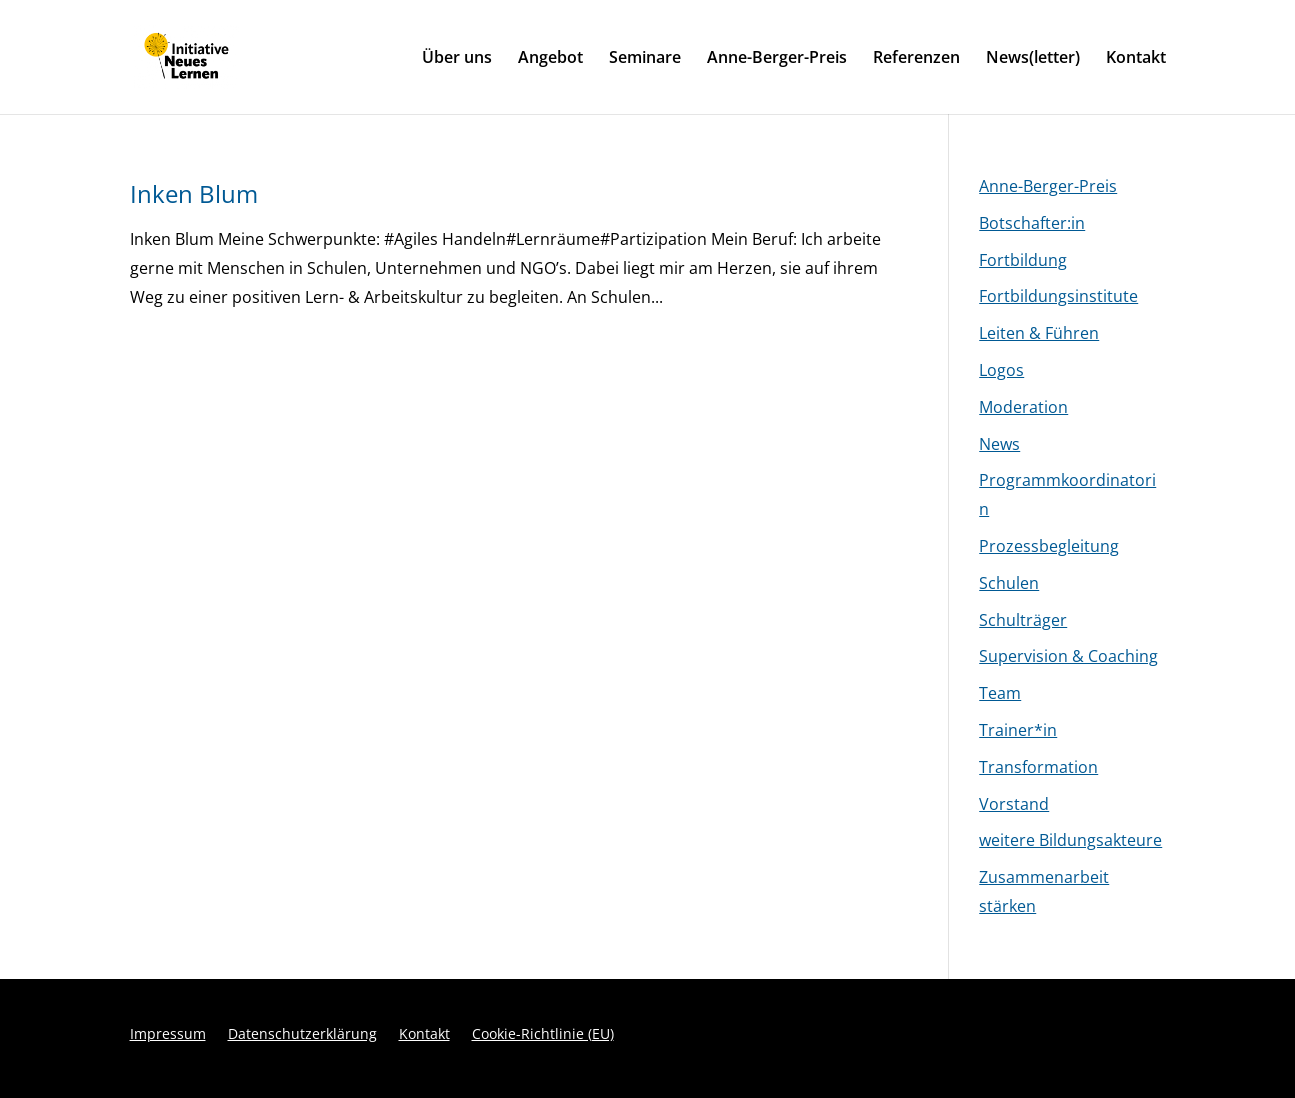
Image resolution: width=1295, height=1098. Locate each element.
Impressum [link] (168, 1035)
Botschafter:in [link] (1032, 223)
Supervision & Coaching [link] (1068, 656)
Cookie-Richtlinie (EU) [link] (543, 1035)
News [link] (999, 444)
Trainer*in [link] (1018, 730)
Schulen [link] (1009, 583)
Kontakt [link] (1136, 59)
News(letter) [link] (1033, 59)
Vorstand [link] (1014, 804)
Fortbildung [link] (1023, 260)
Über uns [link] (457, 59)
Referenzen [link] (916, 59)
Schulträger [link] (1023, 620)
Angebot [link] (550, 59)
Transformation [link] (1038, 767)
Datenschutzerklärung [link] (302, 1035)
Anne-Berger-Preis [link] (777, 59)
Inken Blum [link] (194, 193)
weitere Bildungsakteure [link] (1070, 840)
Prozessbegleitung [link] (1049, 546)
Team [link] (1000, 693)
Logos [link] (1001, 370)
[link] (229, 55)
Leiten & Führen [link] (1039, 333)
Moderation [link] (1023, 407)
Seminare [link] (645, 59)
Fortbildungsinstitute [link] (1058, 296)
